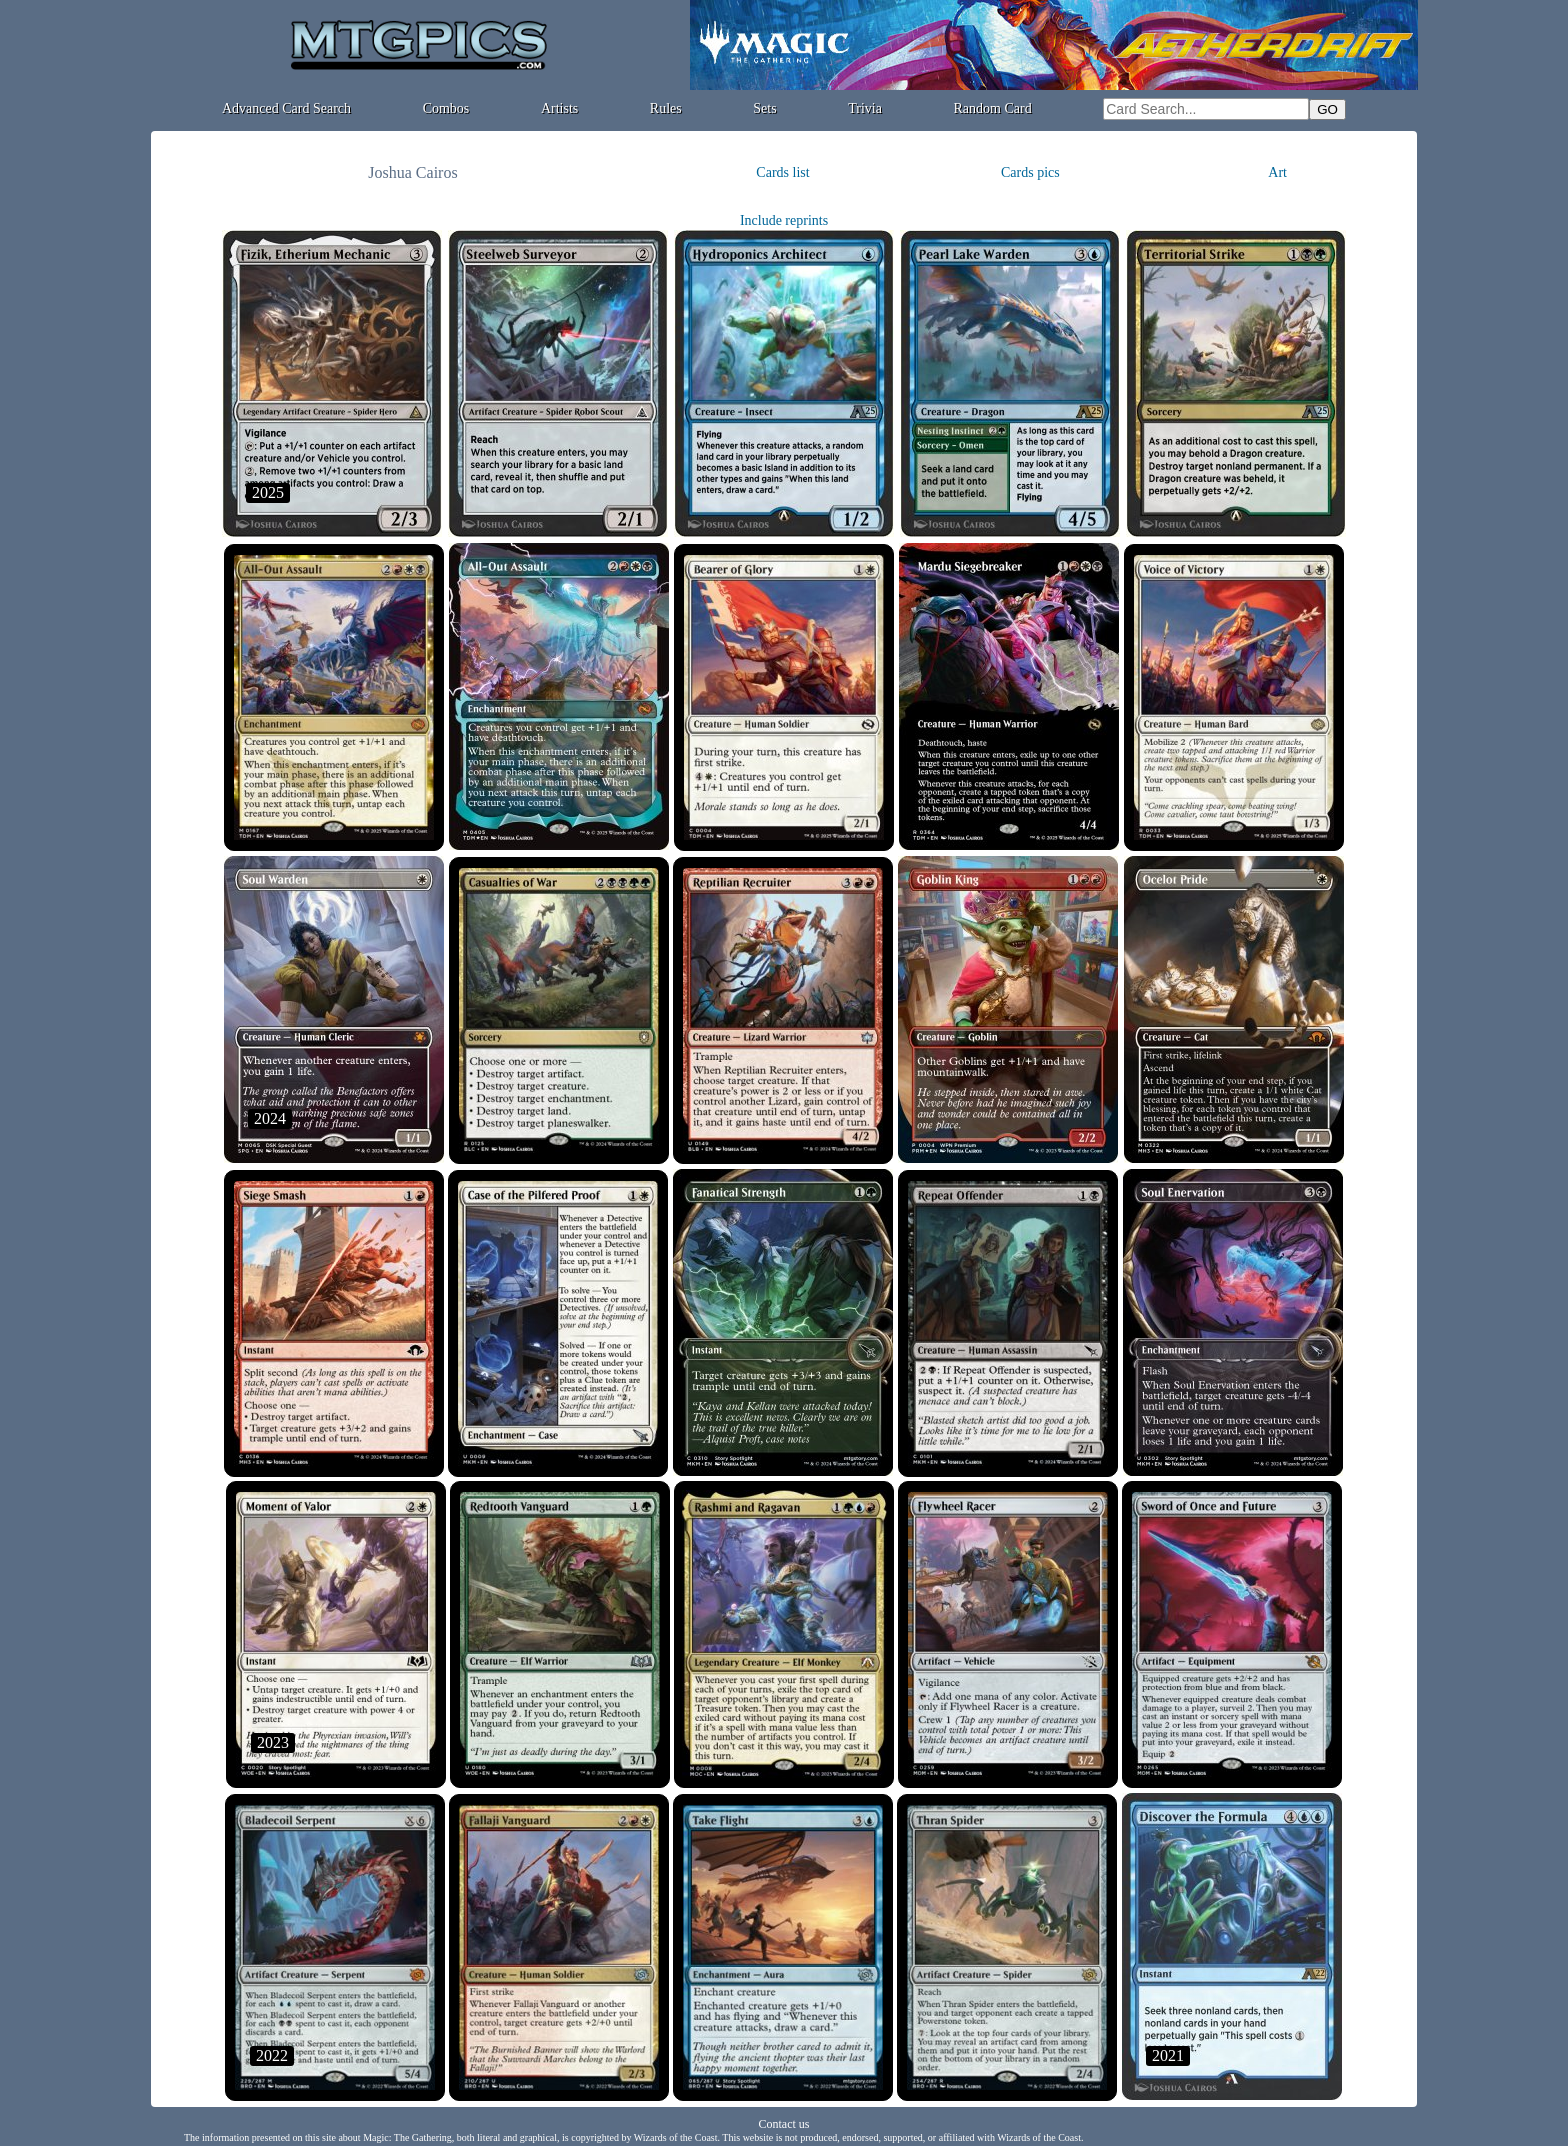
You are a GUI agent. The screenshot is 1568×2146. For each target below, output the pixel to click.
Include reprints (784, 220)
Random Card (993, 108)
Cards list (782, 172)
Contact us (784, 2124)
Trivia (865, 108)
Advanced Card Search (286, 108)
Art (1277, 172)
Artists (559, 108)
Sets (764, 108)
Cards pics (1030, 172)
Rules (666, 108)
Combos (446, 108)
